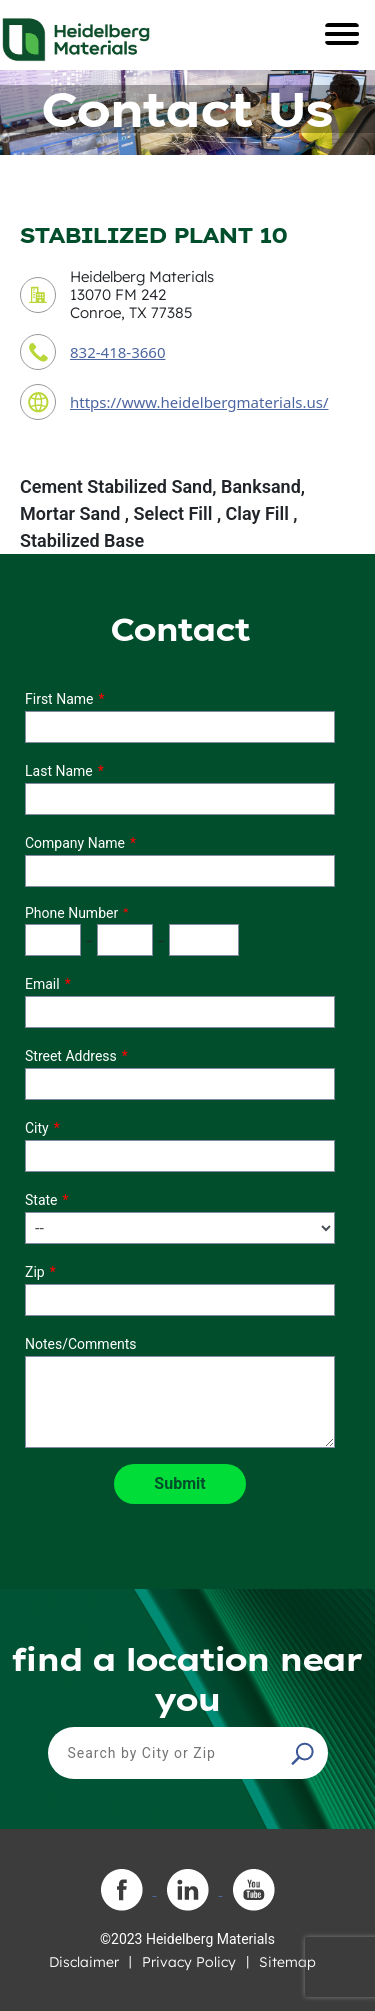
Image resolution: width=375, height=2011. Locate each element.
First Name (59, 699)
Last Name (59, 771)
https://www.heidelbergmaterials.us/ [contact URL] (199, 402)
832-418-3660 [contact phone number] (117, 352)
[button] (305, 1753)
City (37, 1128)
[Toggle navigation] (342, 34)
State (41, 1200)
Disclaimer (84, 1962)
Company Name (75, 843)
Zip (35, 1272)
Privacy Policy (189, 1962)
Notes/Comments (81, 1344)
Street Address (71, 1056)
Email (42, 984)
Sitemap (287, 1962)
